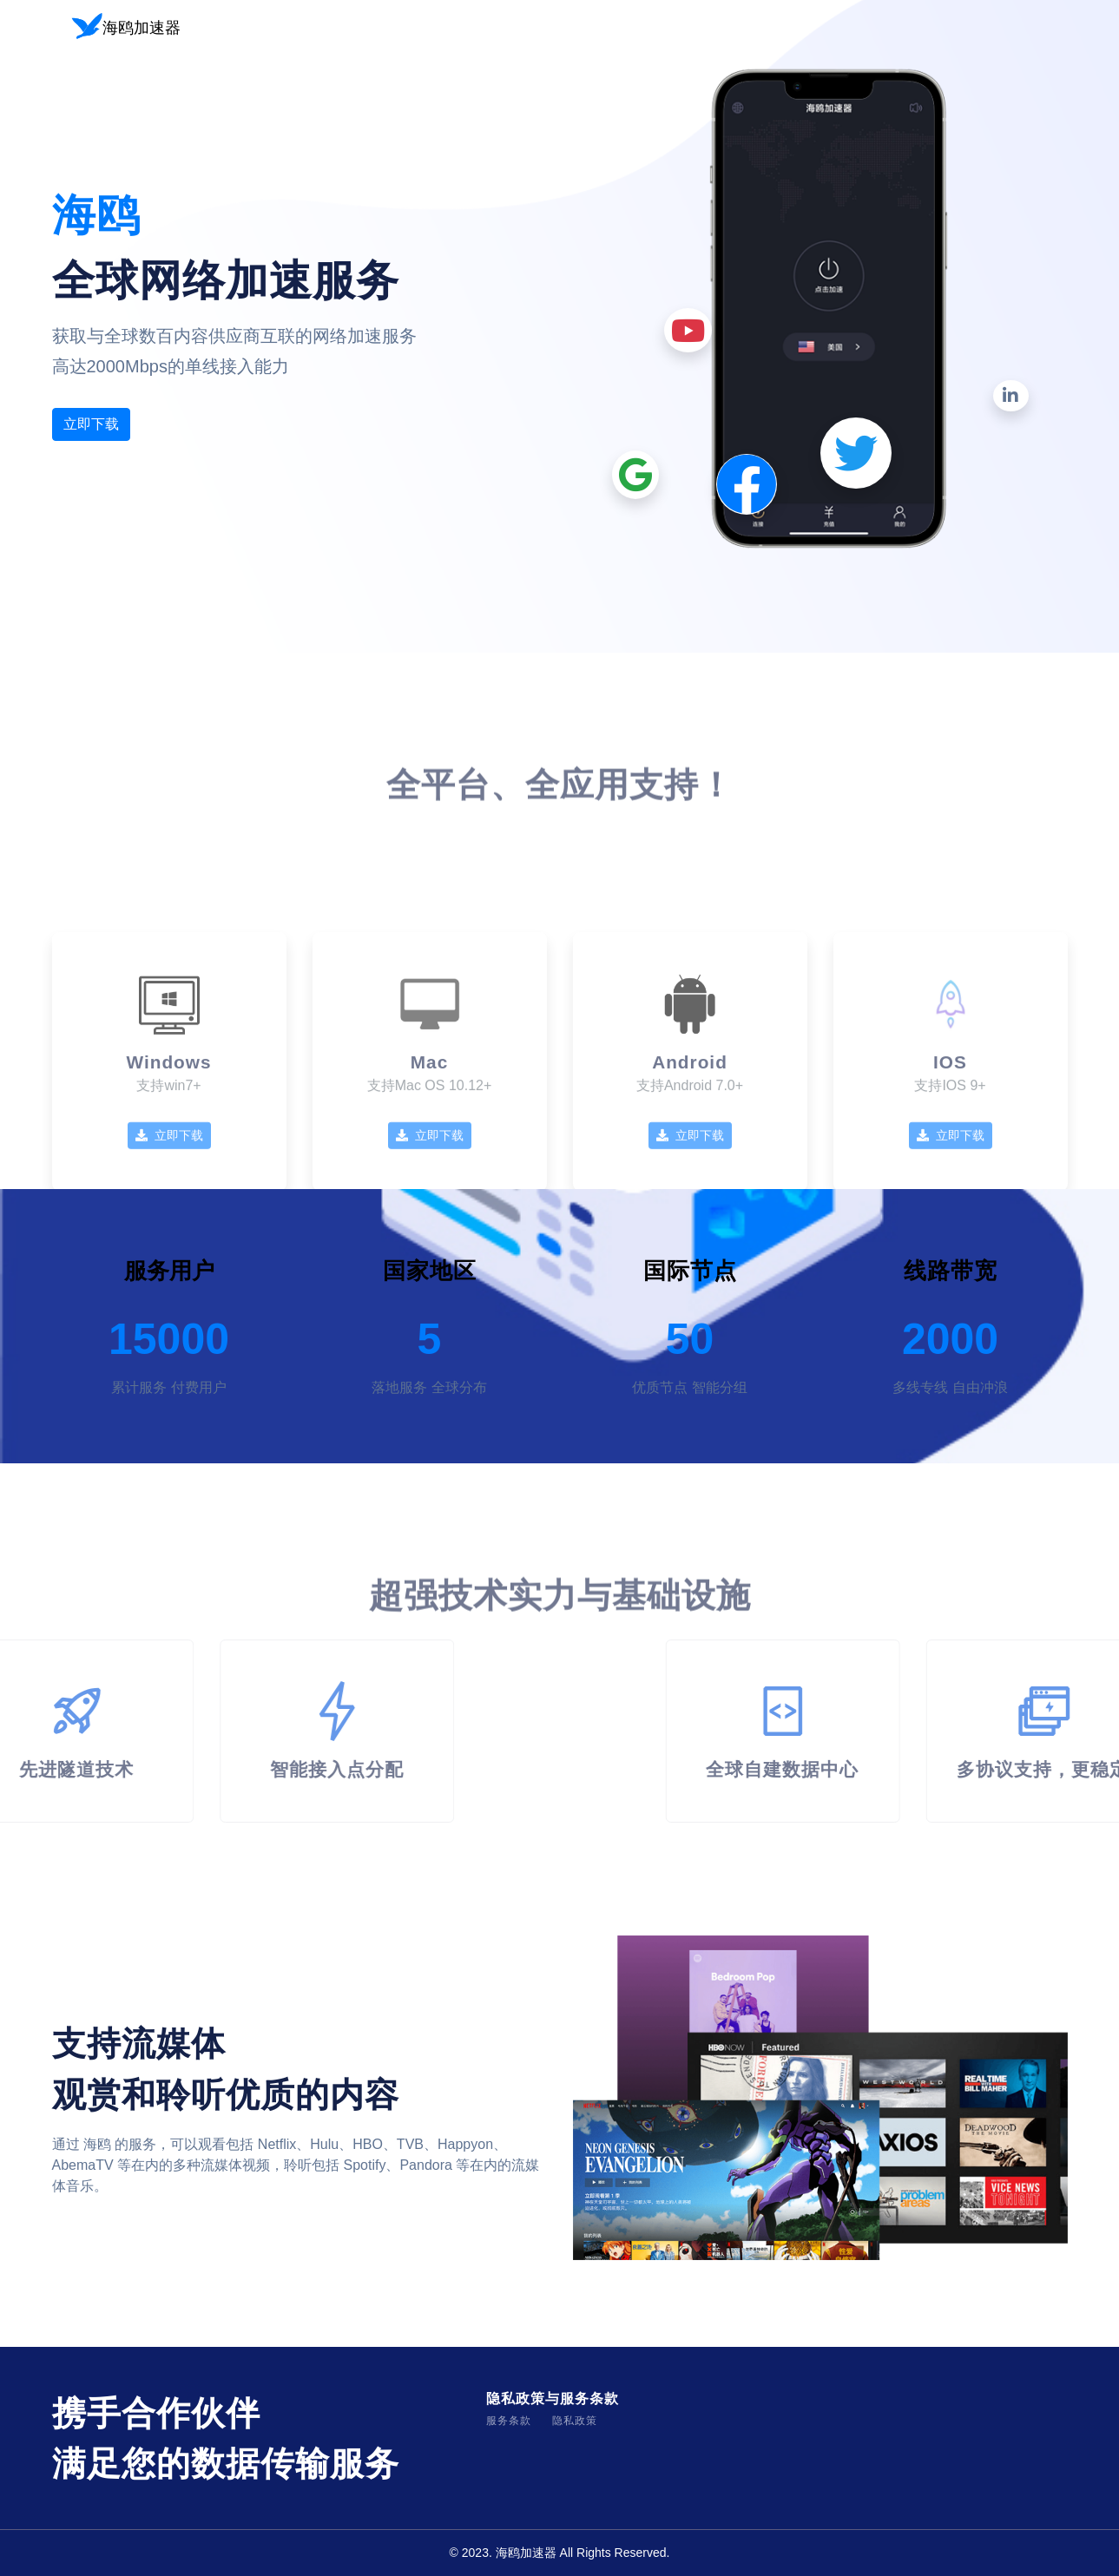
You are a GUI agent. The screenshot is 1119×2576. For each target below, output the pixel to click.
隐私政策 (574, 2421)
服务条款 (508, 2421)
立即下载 (91, 424)
